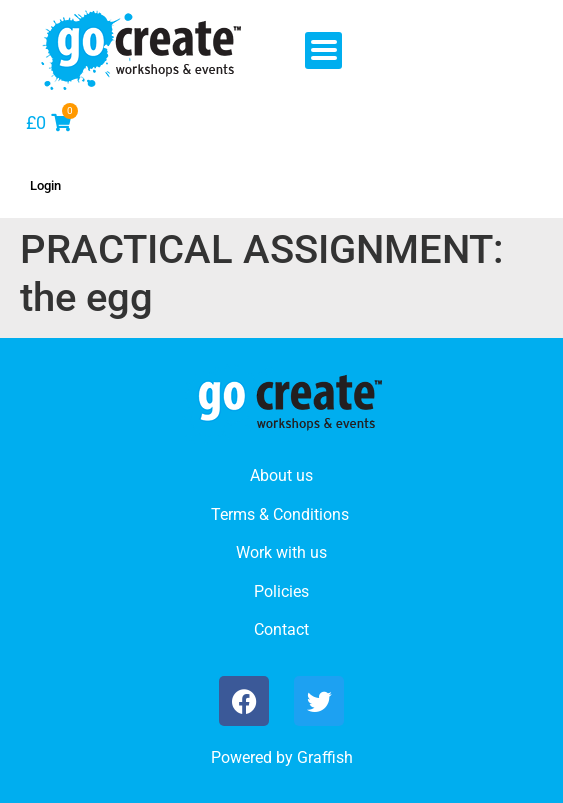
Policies (281, 591)
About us (281, 475)
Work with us (281, 552)
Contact (281, 629)
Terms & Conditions (280, 514)
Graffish (325, 757)
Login (45, 185)
